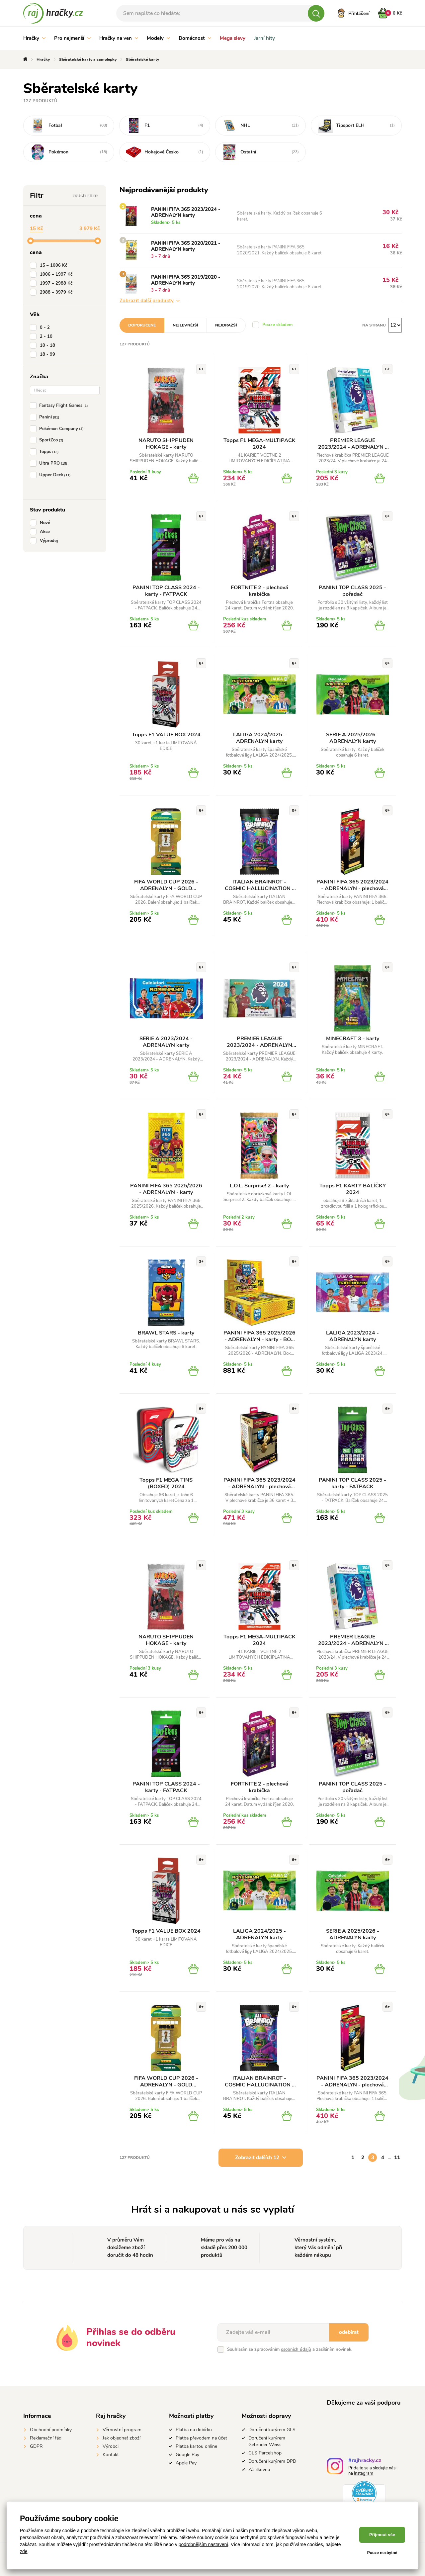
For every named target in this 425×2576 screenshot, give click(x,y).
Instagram (363, 2473)
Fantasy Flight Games (60, 406)
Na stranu (374, 325)
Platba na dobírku (194, 2430)
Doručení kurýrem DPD (272, 2461)
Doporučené (142, 325)
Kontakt (111, 2454)
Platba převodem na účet (201, 2438)
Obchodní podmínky (51, 2430)
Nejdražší (226, 325)
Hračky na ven (118, 38)
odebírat (349, 2332)
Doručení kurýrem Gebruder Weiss (266, 2441)
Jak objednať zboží (121, 2438)
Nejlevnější (185, 325)
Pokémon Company (58, 429)
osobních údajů (296, 2349)
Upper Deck (52, 475)
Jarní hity (264, 38)
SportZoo (48, 440)
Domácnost (195, 38)
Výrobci (111, 2446)
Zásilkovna (259, 2469)
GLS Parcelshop (265, 2453)
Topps (46, 452)
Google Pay (187, 2454)
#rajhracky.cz (364, 2461)
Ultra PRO (50, 463)
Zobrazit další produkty (150, 300)
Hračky (34, 38)
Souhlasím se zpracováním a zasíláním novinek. (289, 2349)
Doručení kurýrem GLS (272, 2430)
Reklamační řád (45, 2438)
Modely (158, 38)
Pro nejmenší (72, 38)
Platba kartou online (196, 2446)
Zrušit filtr (85, 196)
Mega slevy (232, 38)
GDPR (36, 2446)
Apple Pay (186, 2463)
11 (397, 2157)
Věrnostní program (122, 2430)
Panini (46, 417)
